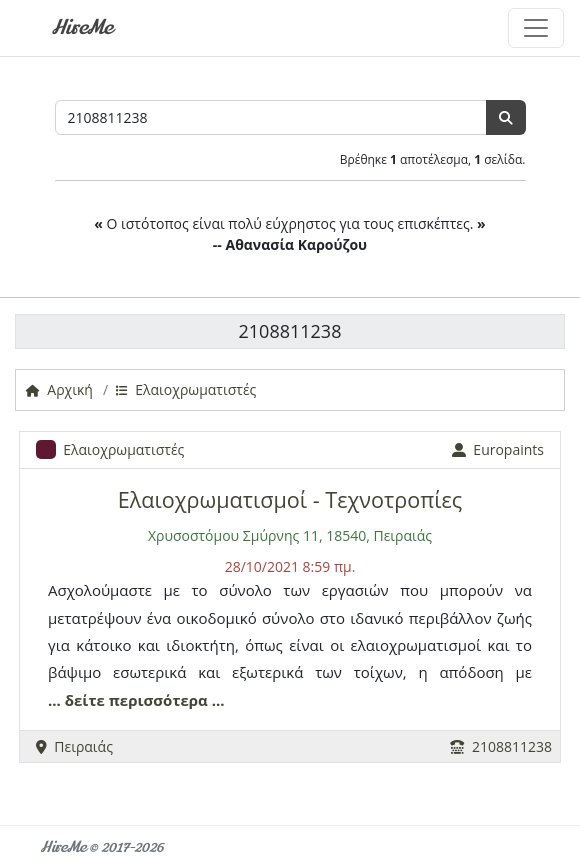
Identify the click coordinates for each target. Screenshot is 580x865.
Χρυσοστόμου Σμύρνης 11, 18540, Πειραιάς (290, 535)
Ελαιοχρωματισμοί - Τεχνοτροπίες (290, 499)
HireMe (81, 27)
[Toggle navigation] (536, 28)
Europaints (498, 449)
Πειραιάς (74, 746)
